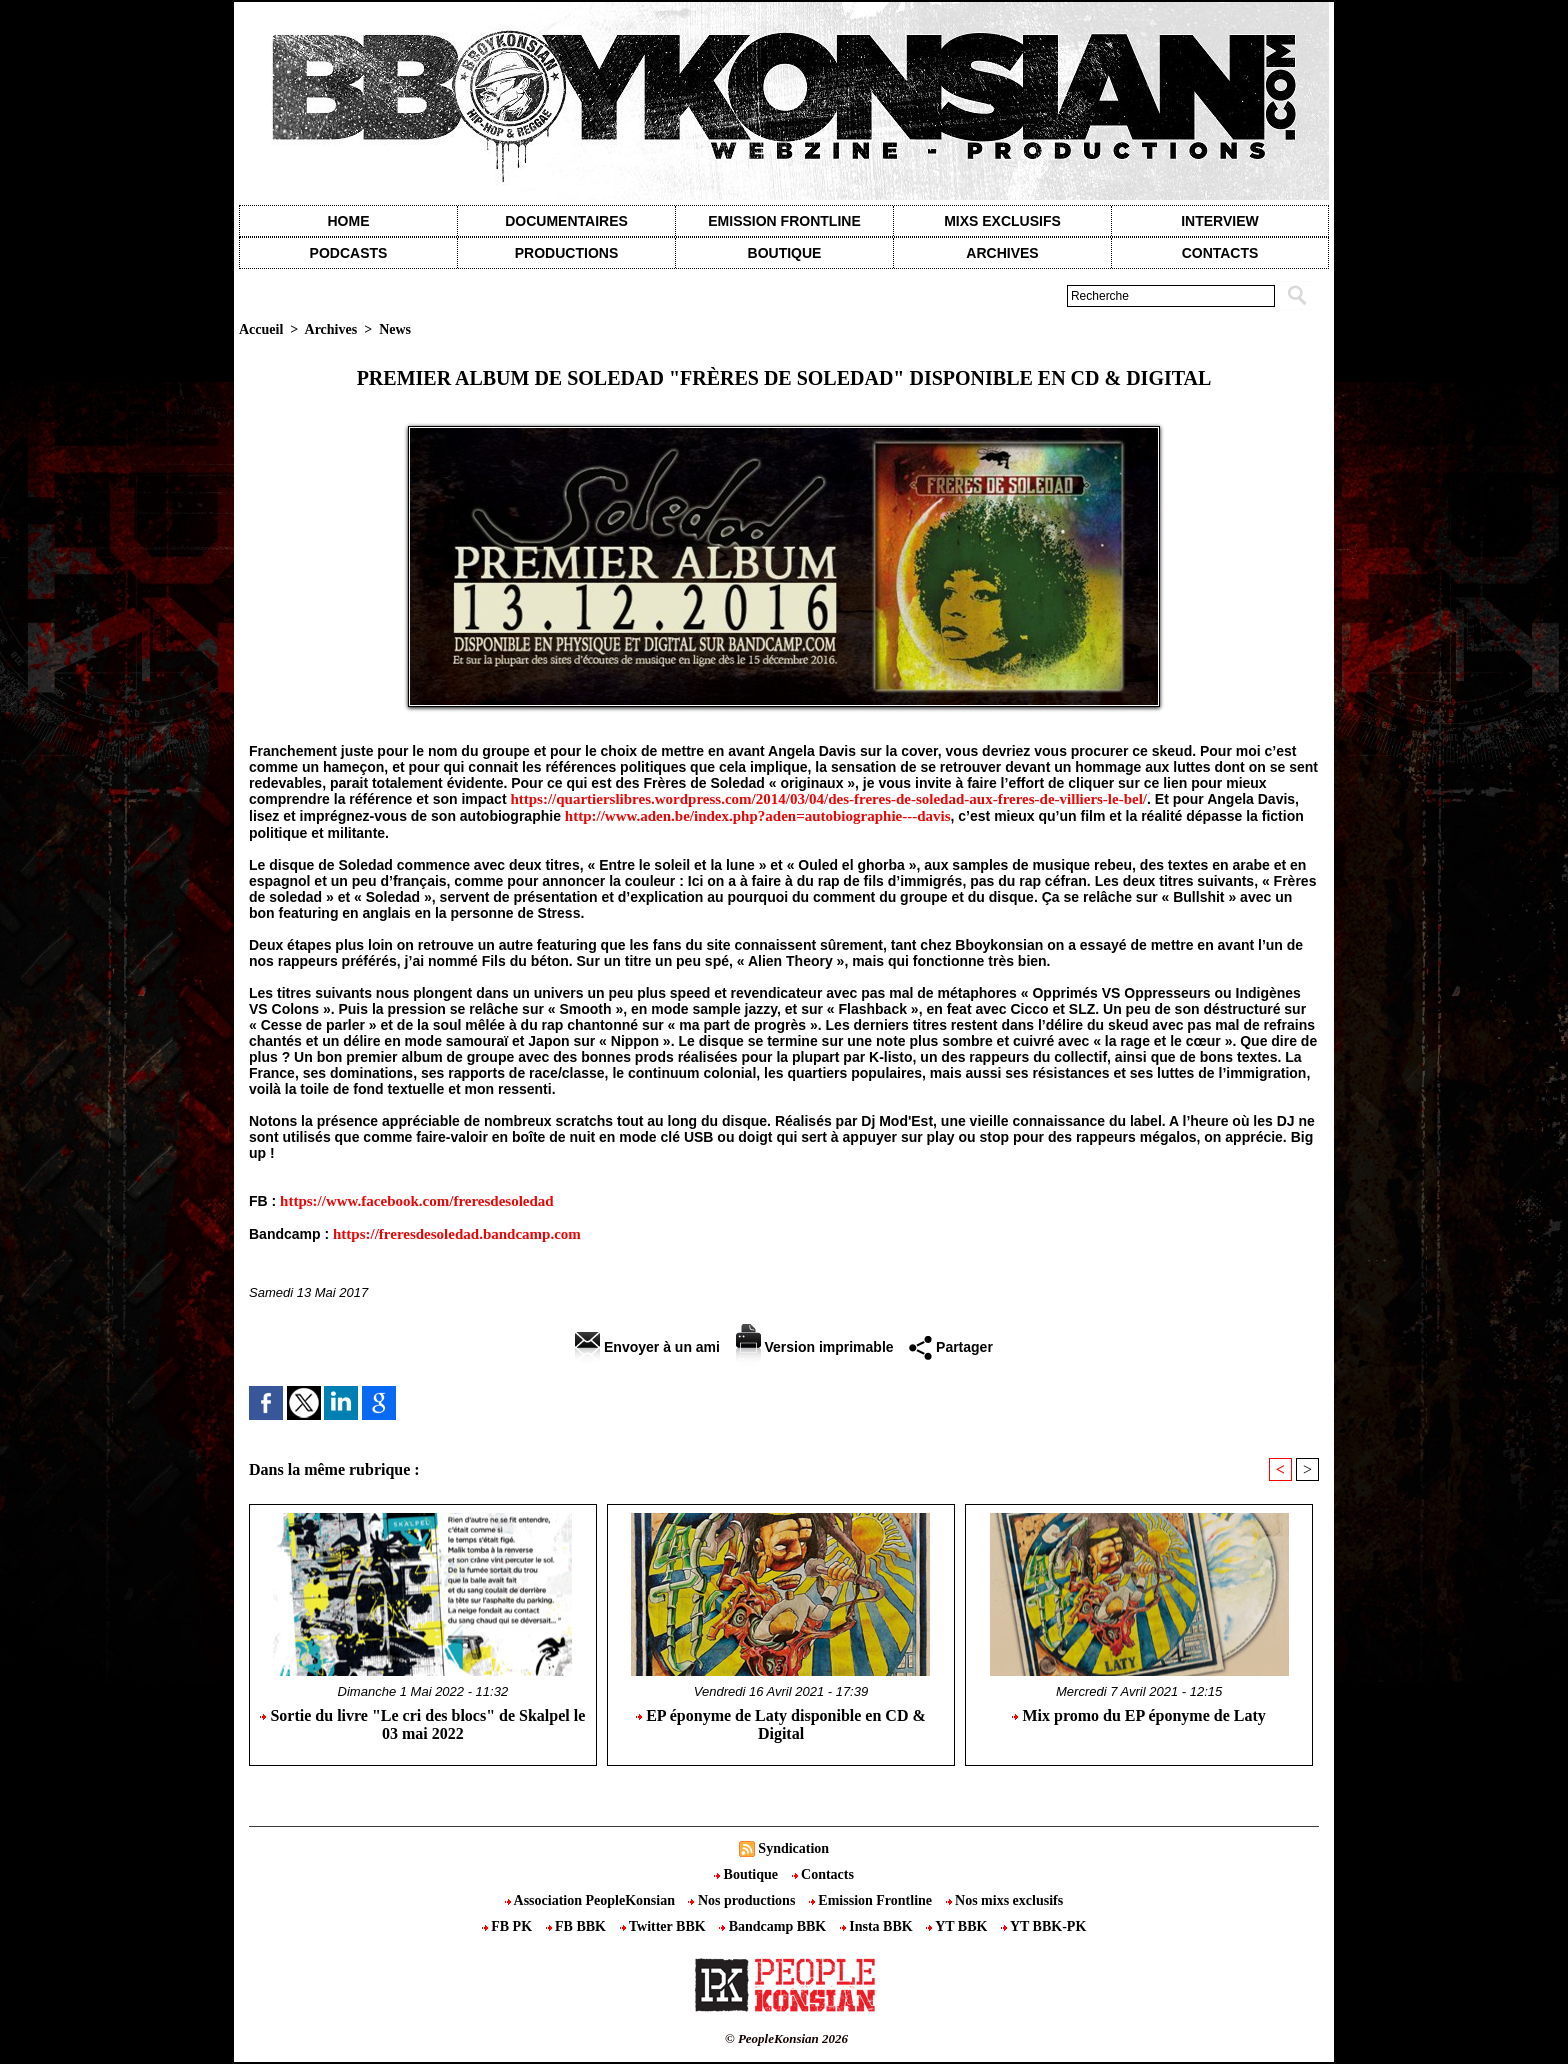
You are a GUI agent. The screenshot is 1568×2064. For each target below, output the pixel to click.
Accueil (261, 329)
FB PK (509, 1926)
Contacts (823, 1874)
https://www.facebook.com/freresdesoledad (417, 1201)
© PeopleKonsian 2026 (786, 2038)
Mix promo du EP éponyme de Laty (1138, 1715)
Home (349, 221)
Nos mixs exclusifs (1005, 1900)
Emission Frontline (784, 221)
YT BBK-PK (1043, 1926)
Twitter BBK (665, 1926)
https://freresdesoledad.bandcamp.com (457, 1234)
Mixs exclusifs (1002, 221)
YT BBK (958, 1926)
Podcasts (349, 253)
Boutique (785, 253)
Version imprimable (815, 1347)
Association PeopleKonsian (592, 1900)
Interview (1220, 221)
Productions (566, 253)
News (395, 329)
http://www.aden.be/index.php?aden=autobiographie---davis (758, 816)
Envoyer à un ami (647, 1347)
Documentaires (566, 221)
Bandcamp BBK (774, 1926)
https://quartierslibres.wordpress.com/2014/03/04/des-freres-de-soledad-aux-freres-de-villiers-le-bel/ (828, 799)
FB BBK (578, 1926)
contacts (1220, 253)
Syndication (793, 1848)
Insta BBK (878, 1926)
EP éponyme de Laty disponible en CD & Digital (781, 1724)
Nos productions (743, 1900)
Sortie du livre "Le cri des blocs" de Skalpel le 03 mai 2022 (422, 1724)
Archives (1002, 253)
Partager (951, 1347)
